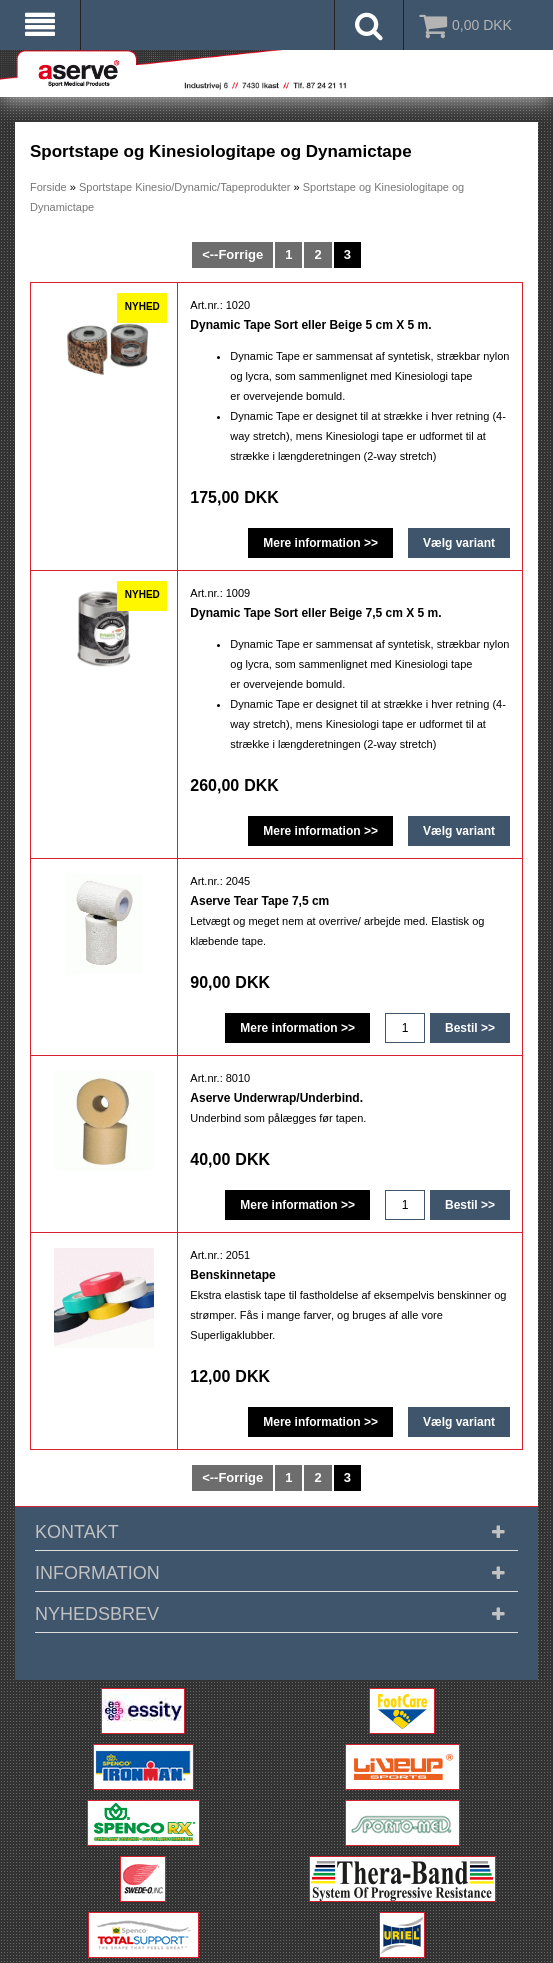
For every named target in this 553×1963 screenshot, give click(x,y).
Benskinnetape (232, 1275)
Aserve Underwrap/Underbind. (276, 1098)
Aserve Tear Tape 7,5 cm (259, 901)
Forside (48, 187)
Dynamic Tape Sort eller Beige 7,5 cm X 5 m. (315, 613)
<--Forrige (232, 254)
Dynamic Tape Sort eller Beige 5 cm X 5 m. (310, 325)
